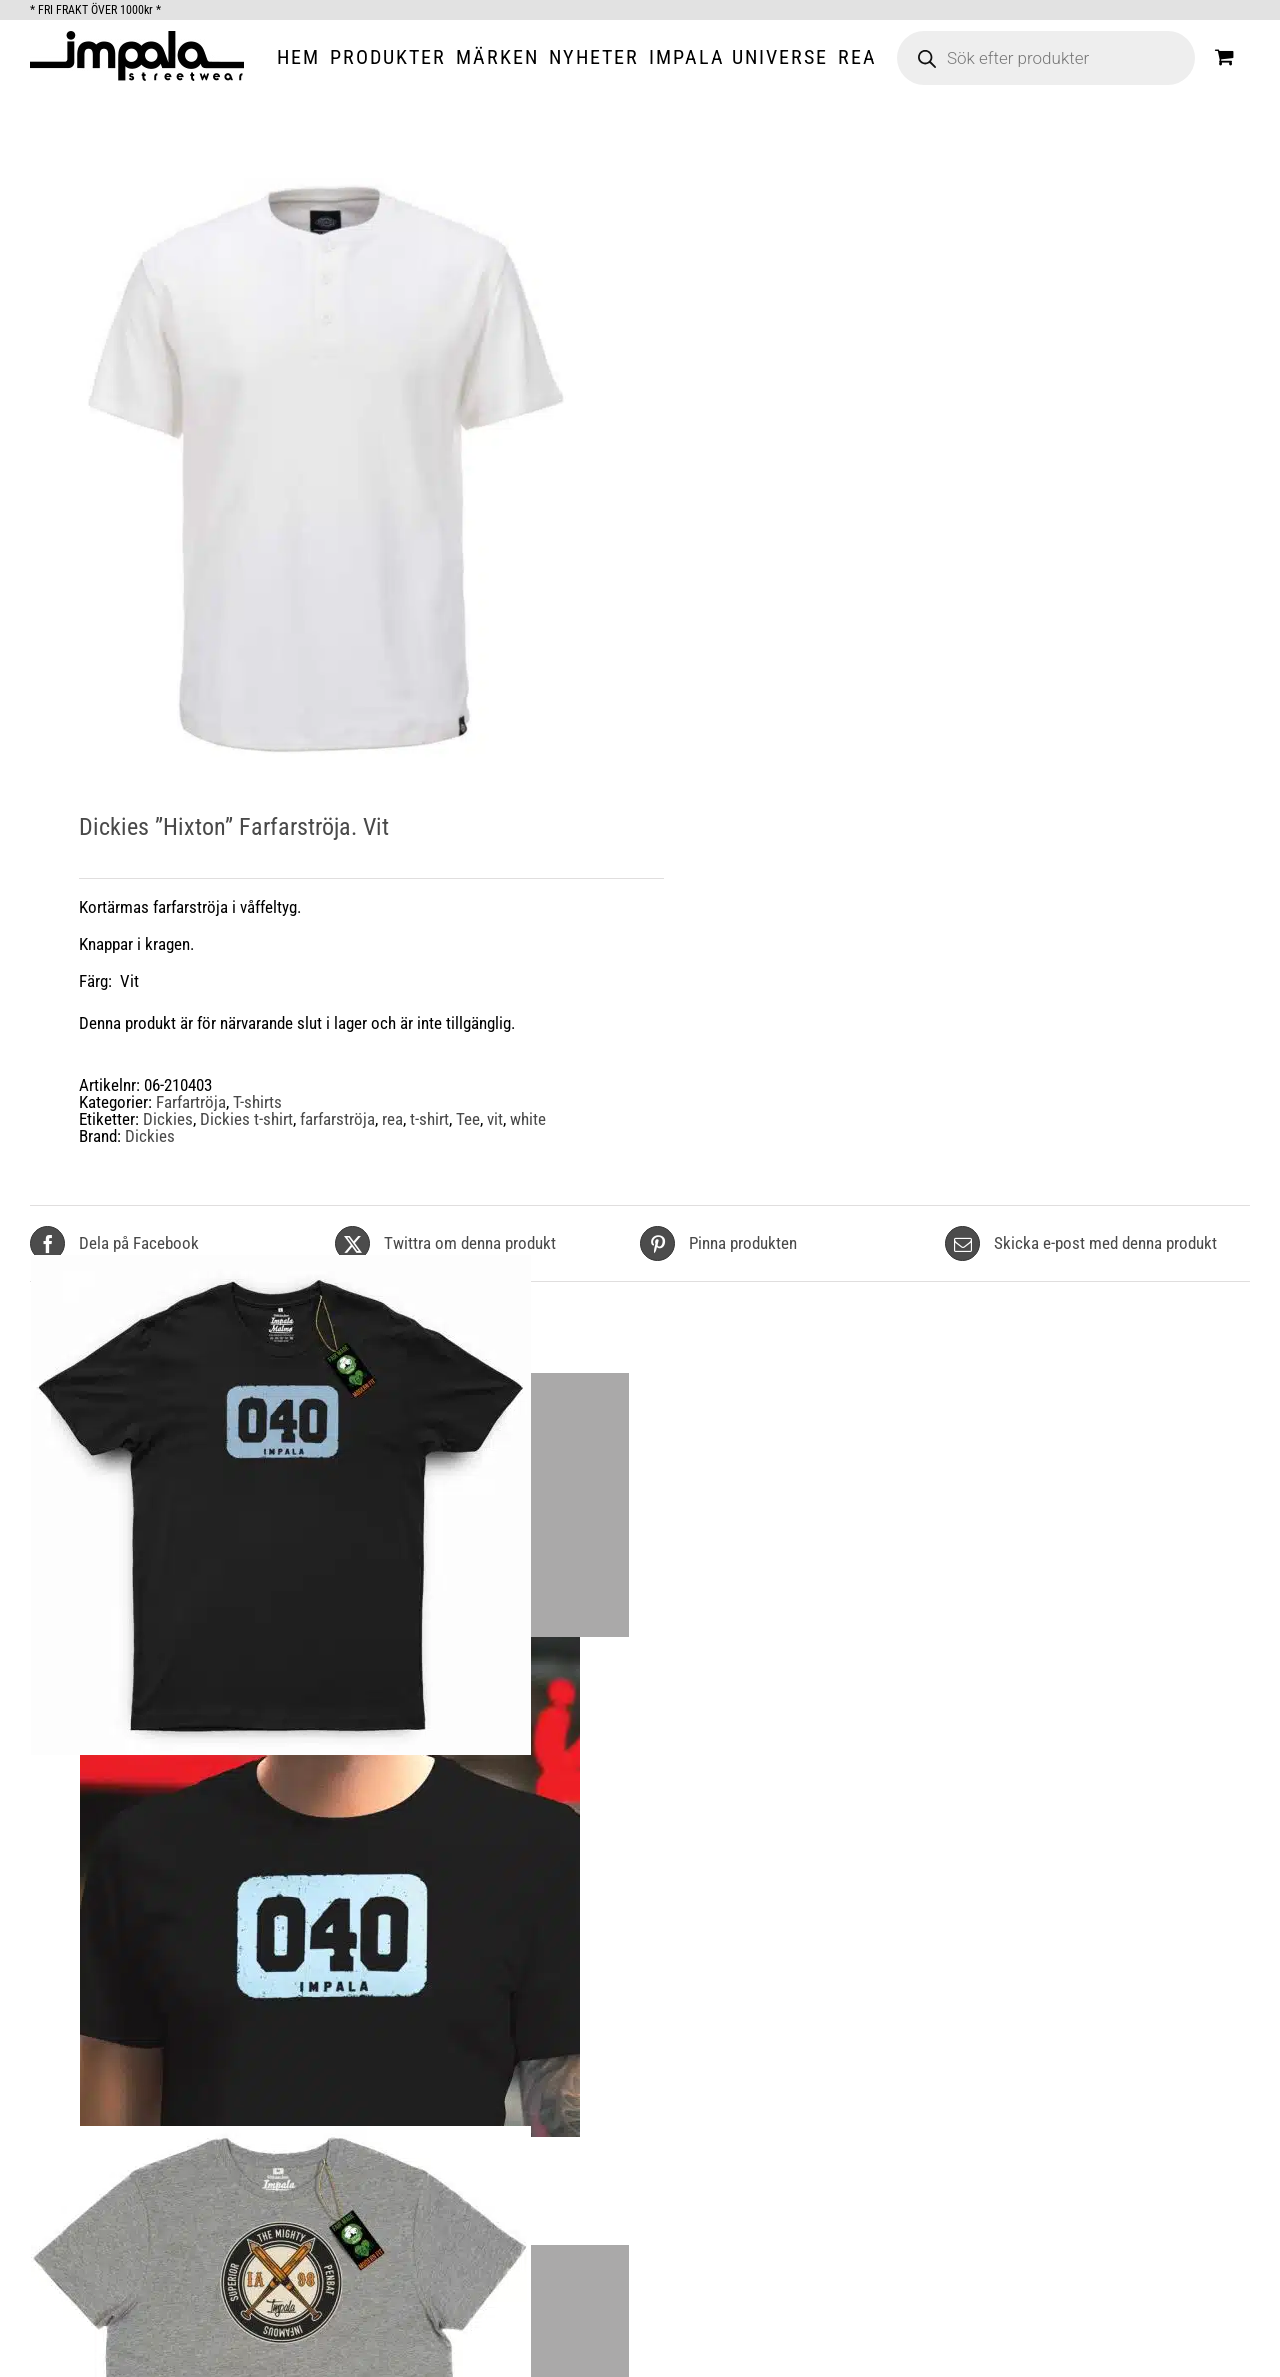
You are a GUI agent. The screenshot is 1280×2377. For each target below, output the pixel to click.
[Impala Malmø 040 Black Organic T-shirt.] (330, 1754)
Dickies (168, 1119)
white (528, 1119)
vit (495, 1119)
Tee (468, 1119)
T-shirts (257, 1102)
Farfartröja (191, 1102)
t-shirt (429, 1119)
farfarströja (337, 1119)
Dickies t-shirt (246, 1119)
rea (392, 1119)
